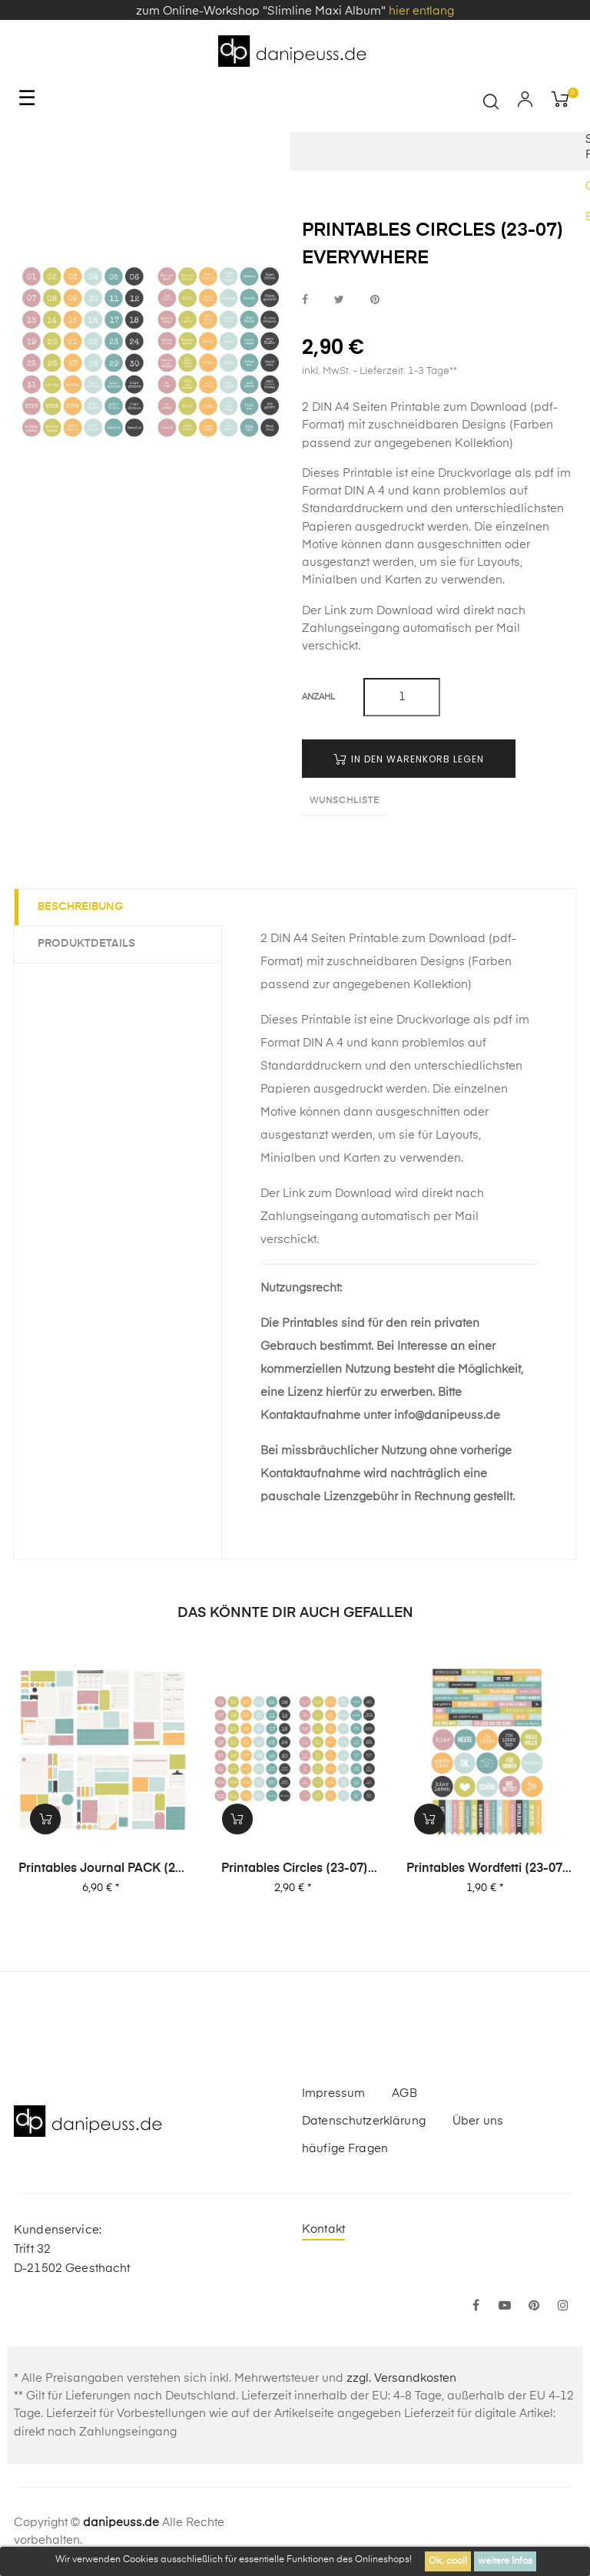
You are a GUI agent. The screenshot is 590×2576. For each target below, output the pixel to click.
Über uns (477, 2121)
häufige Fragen (345, 2148)
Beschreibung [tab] (80, 906)
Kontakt (323, 2229)
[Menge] (401, 697)
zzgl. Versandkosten (401, 2378)
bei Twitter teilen (339, 300)
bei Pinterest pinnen (375, 300)
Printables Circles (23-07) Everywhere (294, 1870)
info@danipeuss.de (447, 1415)
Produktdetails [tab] (86, 943)
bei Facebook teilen (305, 300)
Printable (368, 473)
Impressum (333, 2093)
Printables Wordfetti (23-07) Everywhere (486, 1870)
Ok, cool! (448, 2561)
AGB (404, 2093)
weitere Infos (505, 2561)
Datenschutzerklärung (364, 2121)
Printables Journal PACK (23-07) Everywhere (102, 1870)
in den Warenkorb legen (408, 759)
